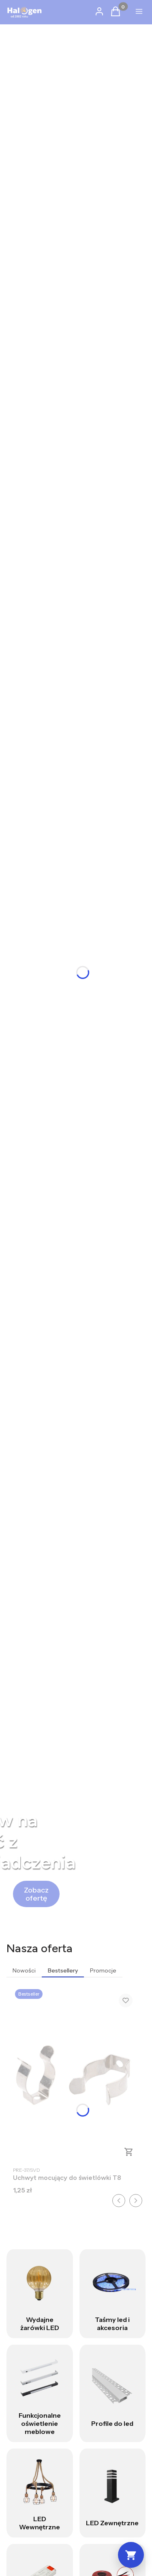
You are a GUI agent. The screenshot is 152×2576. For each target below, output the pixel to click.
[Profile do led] (112, 2393)
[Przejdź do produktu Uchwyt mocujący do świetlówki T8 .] (76, 2074)
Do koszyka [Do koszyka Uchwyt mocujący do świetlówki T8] (129, 2152)
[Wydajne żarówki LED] (39, 2294)
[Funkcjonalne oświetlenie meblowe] (39, 2393)
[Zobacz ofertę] (36, 1894)
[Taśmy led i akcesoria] (112, 2294)
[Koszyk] (131, 2555)
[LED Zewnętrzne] (112, 2493)
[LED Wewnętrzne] (39, 2493)
